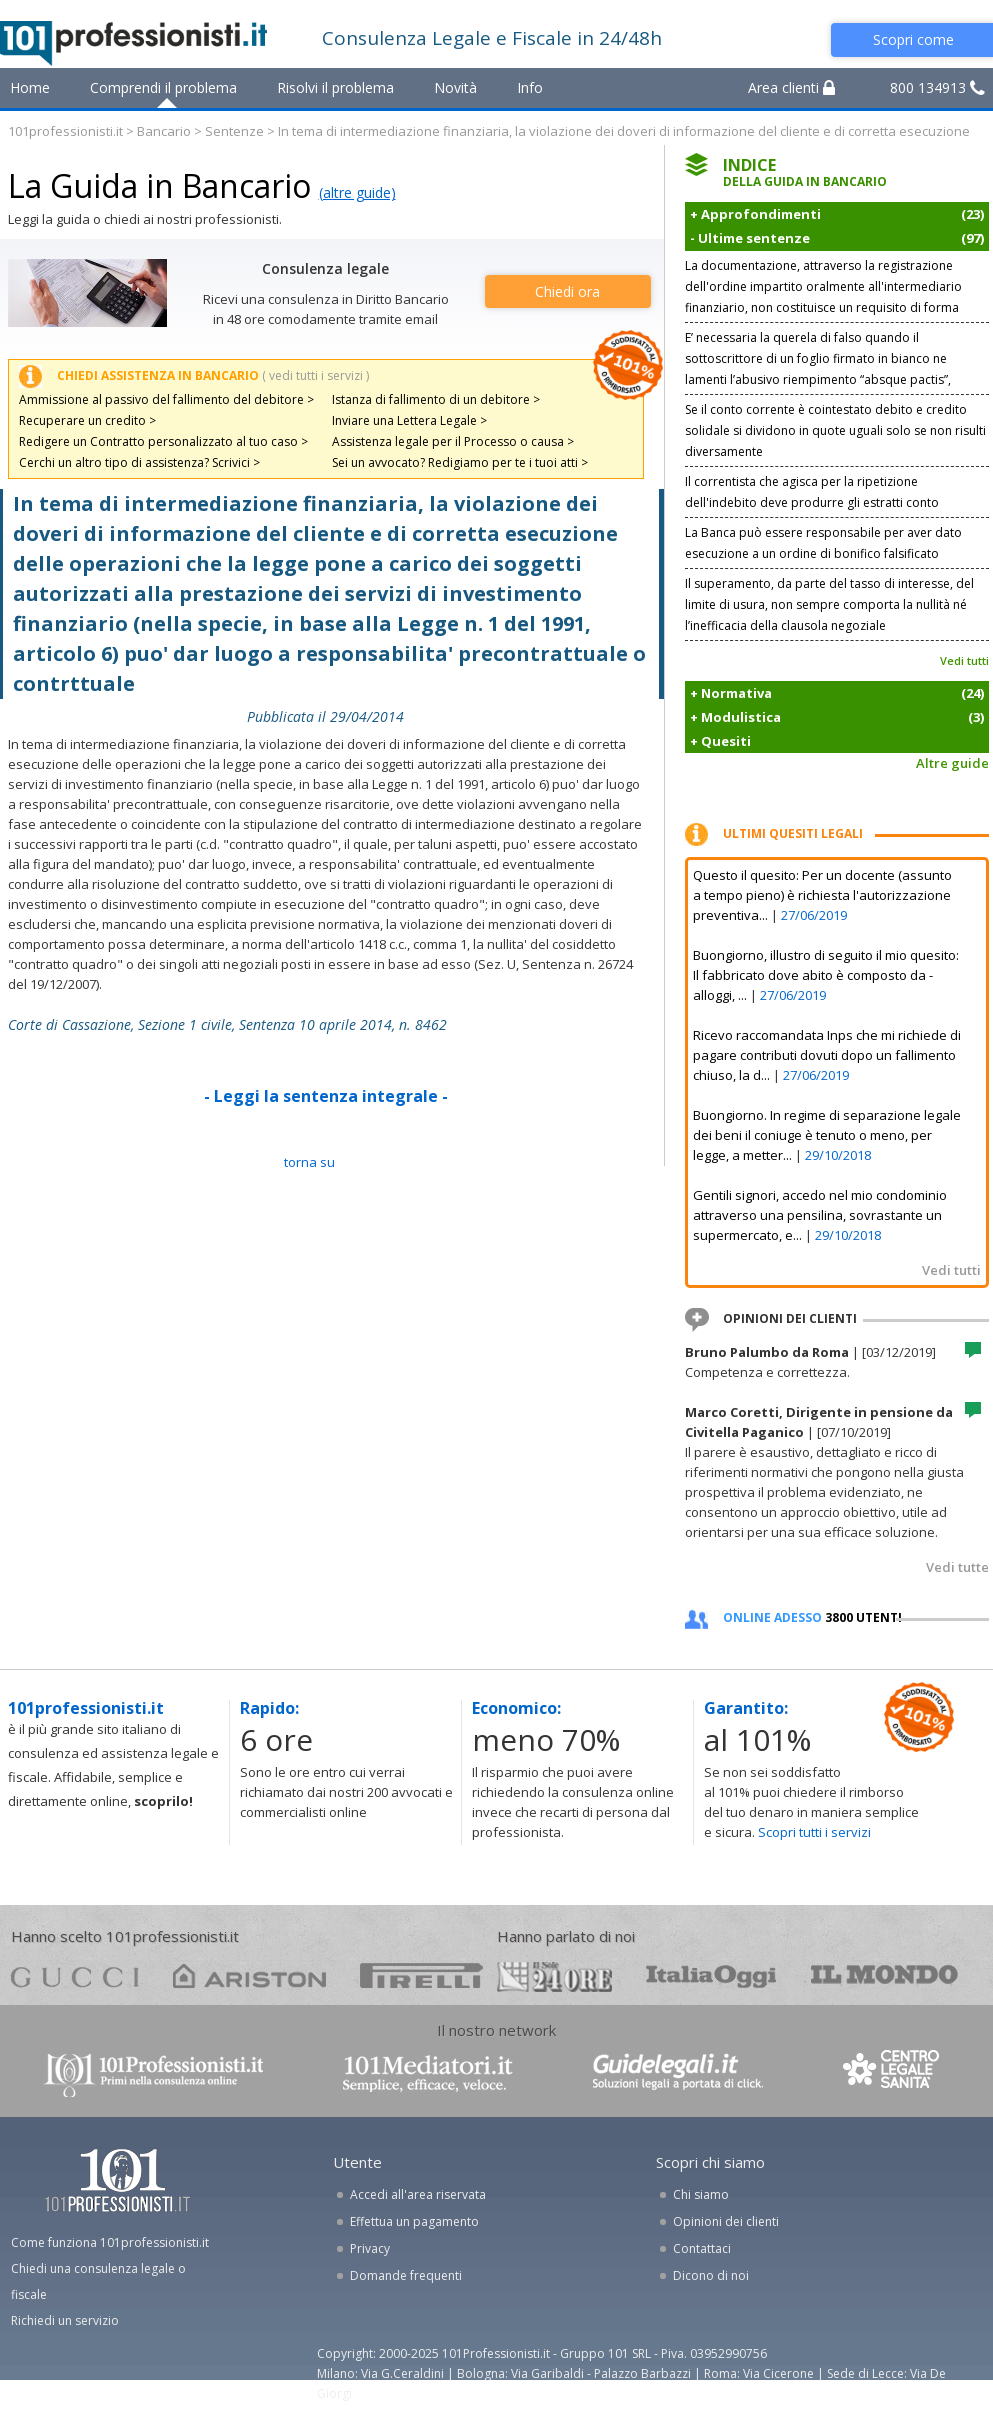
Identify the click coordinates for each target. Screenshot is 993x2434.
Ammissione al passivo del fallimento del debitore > (166, 399)
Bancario (164, 131)
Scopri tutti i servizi (814, 1832)
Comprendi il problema (163, 87)
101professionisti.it (65, 131)
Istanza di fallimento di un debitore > (436, 399)
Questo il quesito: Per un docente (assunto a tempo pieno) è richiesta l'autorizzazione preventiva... (822, 895)
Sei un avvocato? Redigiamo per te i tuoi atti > (460, 462)
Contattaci (702, 2248)
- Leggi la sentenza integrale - (326, 1096)
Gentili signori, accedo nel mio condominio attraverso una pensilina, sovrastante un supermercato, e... (820, 1215)
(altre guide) (357, 192)
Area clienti (791, 87)
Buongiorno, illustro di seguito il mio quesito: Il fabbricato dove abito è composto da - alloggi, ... (826, 975)
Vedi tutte (957, 1567)
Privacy (370, 2248)
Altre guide (952, 763)
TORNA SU (309, 1162)
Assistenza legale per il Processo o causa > (453, 441)
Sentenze (234, 131)
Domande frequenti (406, 2275)
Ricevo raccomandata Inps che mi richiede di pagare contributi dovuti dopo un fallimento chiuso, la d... (827, 1055)
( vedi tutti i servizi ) (315, 375)
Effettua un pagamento (414, 2221)
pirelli (421, 1975)
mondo (884, 1975)
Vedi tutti (964, 660)
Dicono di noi (711, 2275)
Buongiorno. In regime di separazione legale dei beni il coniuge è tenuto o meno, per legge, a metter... (827, 1135)
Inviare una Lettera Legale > (409, 420)
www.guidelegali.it (678, 2073)
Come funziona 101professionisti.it (110, 2242)
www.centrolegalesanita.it (893, 2073)
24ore (554, 1977)
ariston (249, 1975)
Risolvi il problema (335, 87)
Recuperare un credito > (87, 420)
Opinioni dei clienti (726, 2221)
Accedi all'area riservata (418, 2194)
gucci (75, 1975)
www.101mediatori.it (428, 2073)
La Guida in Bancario (159, 185)
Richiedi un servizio (65, 2320)
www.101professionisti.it (153, 2073)
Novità (455, 87)
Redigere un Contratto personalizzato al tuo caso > (163, 441)
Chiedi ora (567, 291)
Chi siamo (701, 2194)
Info (530, 87)
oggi (711, 1975)
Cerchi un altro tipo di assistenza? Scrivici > (139, 462)
